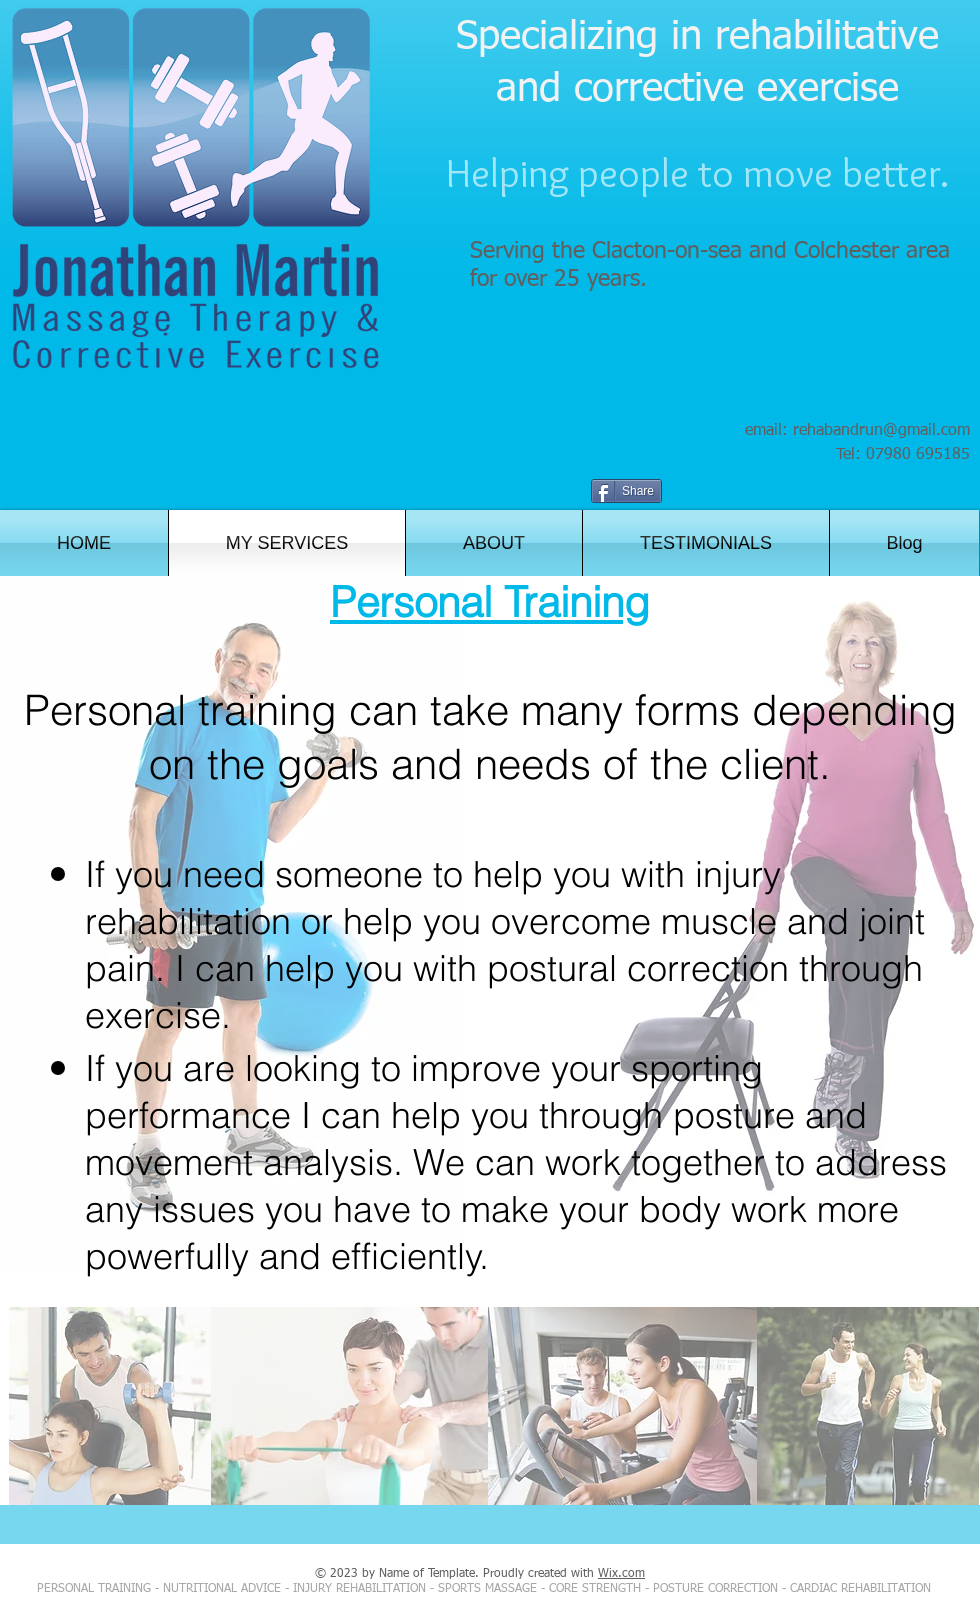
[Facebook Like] (880, 493)
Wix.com (621, 1574)
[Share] (626, 491)
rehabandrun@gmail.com (881, 431)
